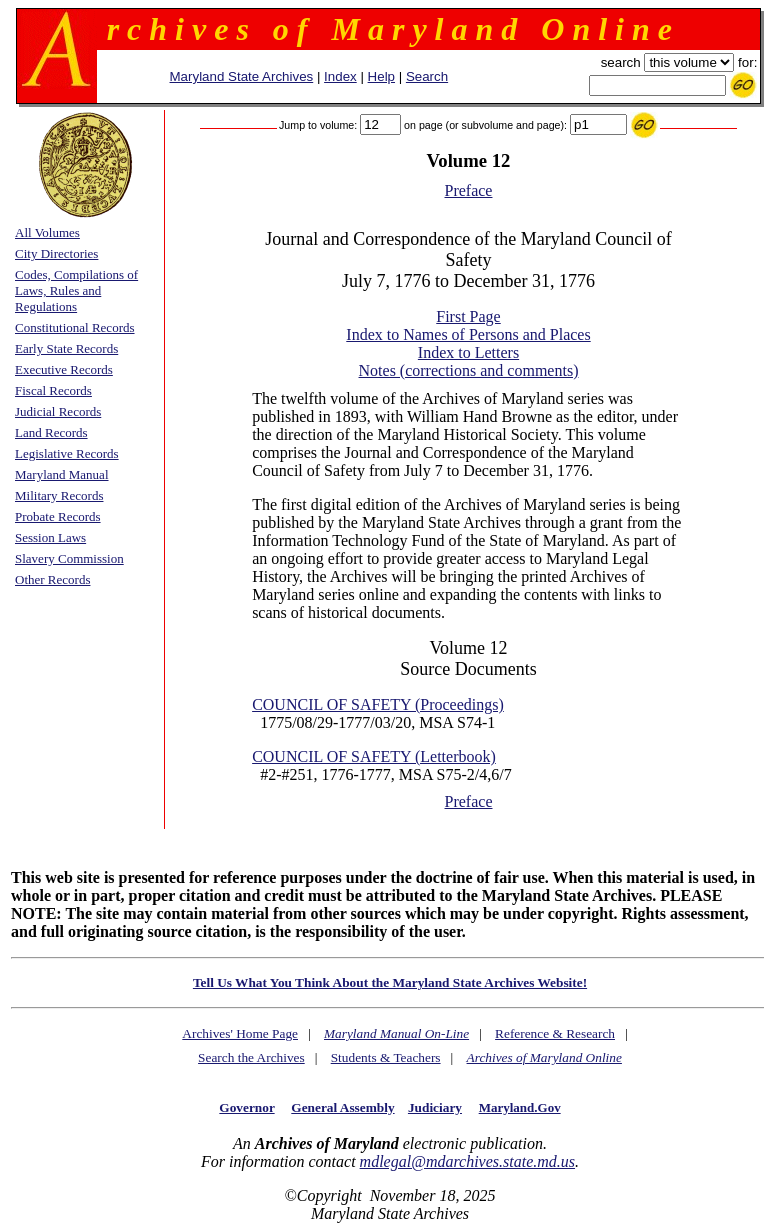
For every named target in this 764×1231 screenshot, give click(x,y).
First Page (468, 316)
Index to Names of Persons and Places (468, 334)
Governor (246, 1107)
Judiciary (435, 1107)
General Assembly (342, 1107)
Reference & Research (555, 1033)
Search (427, 76)
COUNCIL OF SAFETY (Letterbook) (374, 756)
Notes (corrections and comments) (469, 370)
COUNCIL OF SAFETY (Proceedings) (378, 704)
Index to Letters (468, 352)
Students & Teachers (386, 1057)
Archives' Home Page (240, 1033)
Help (381, 76)
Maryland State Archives (242, 76)
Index (340, 76)
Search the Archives (251, 1057)
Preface (469, 190)
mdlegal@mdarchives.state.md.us (467, 1161)
